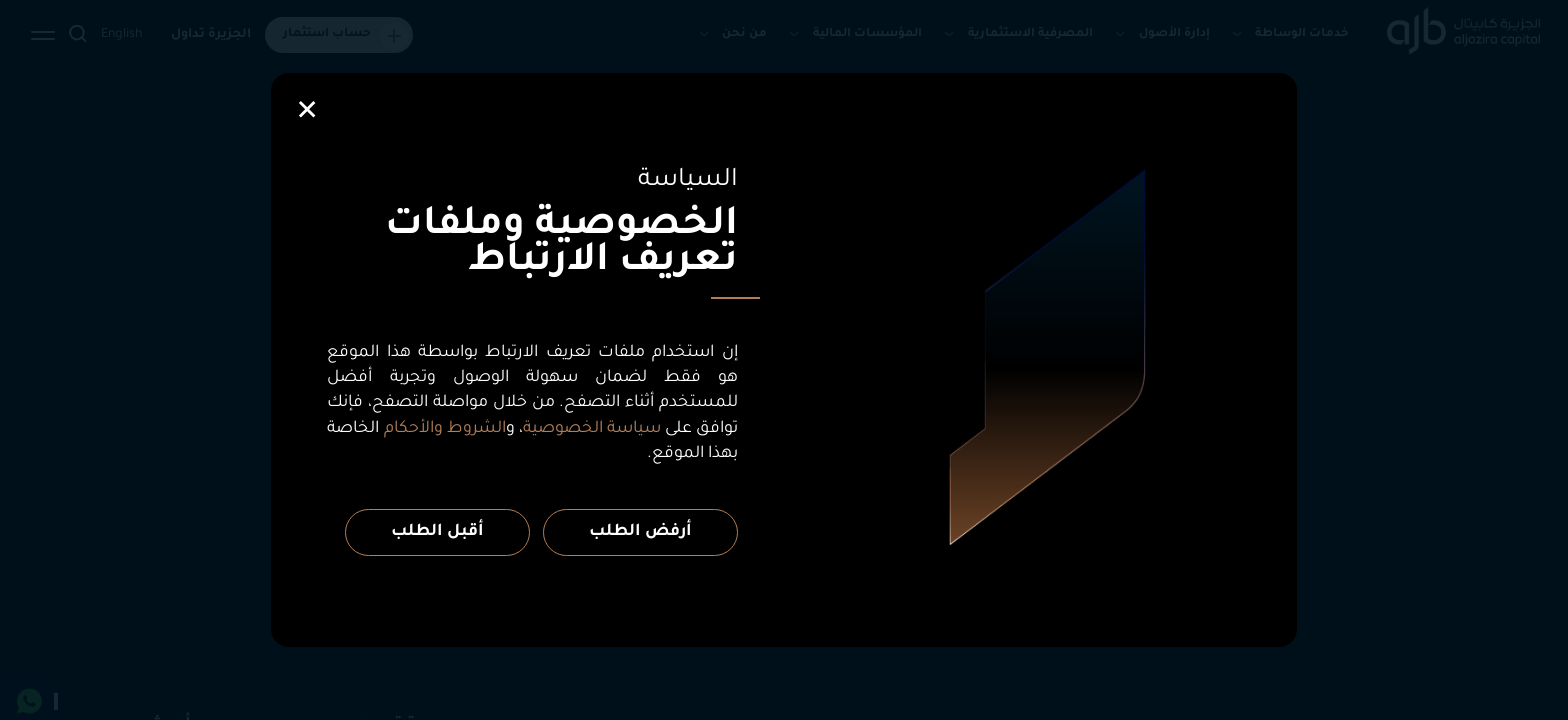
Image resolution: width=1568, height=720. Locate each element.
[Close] (307, 110)
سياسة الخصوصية (592, 429)
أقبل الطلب (437, 532)
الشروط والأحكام (445, 429)
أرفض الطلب (640, 532)
